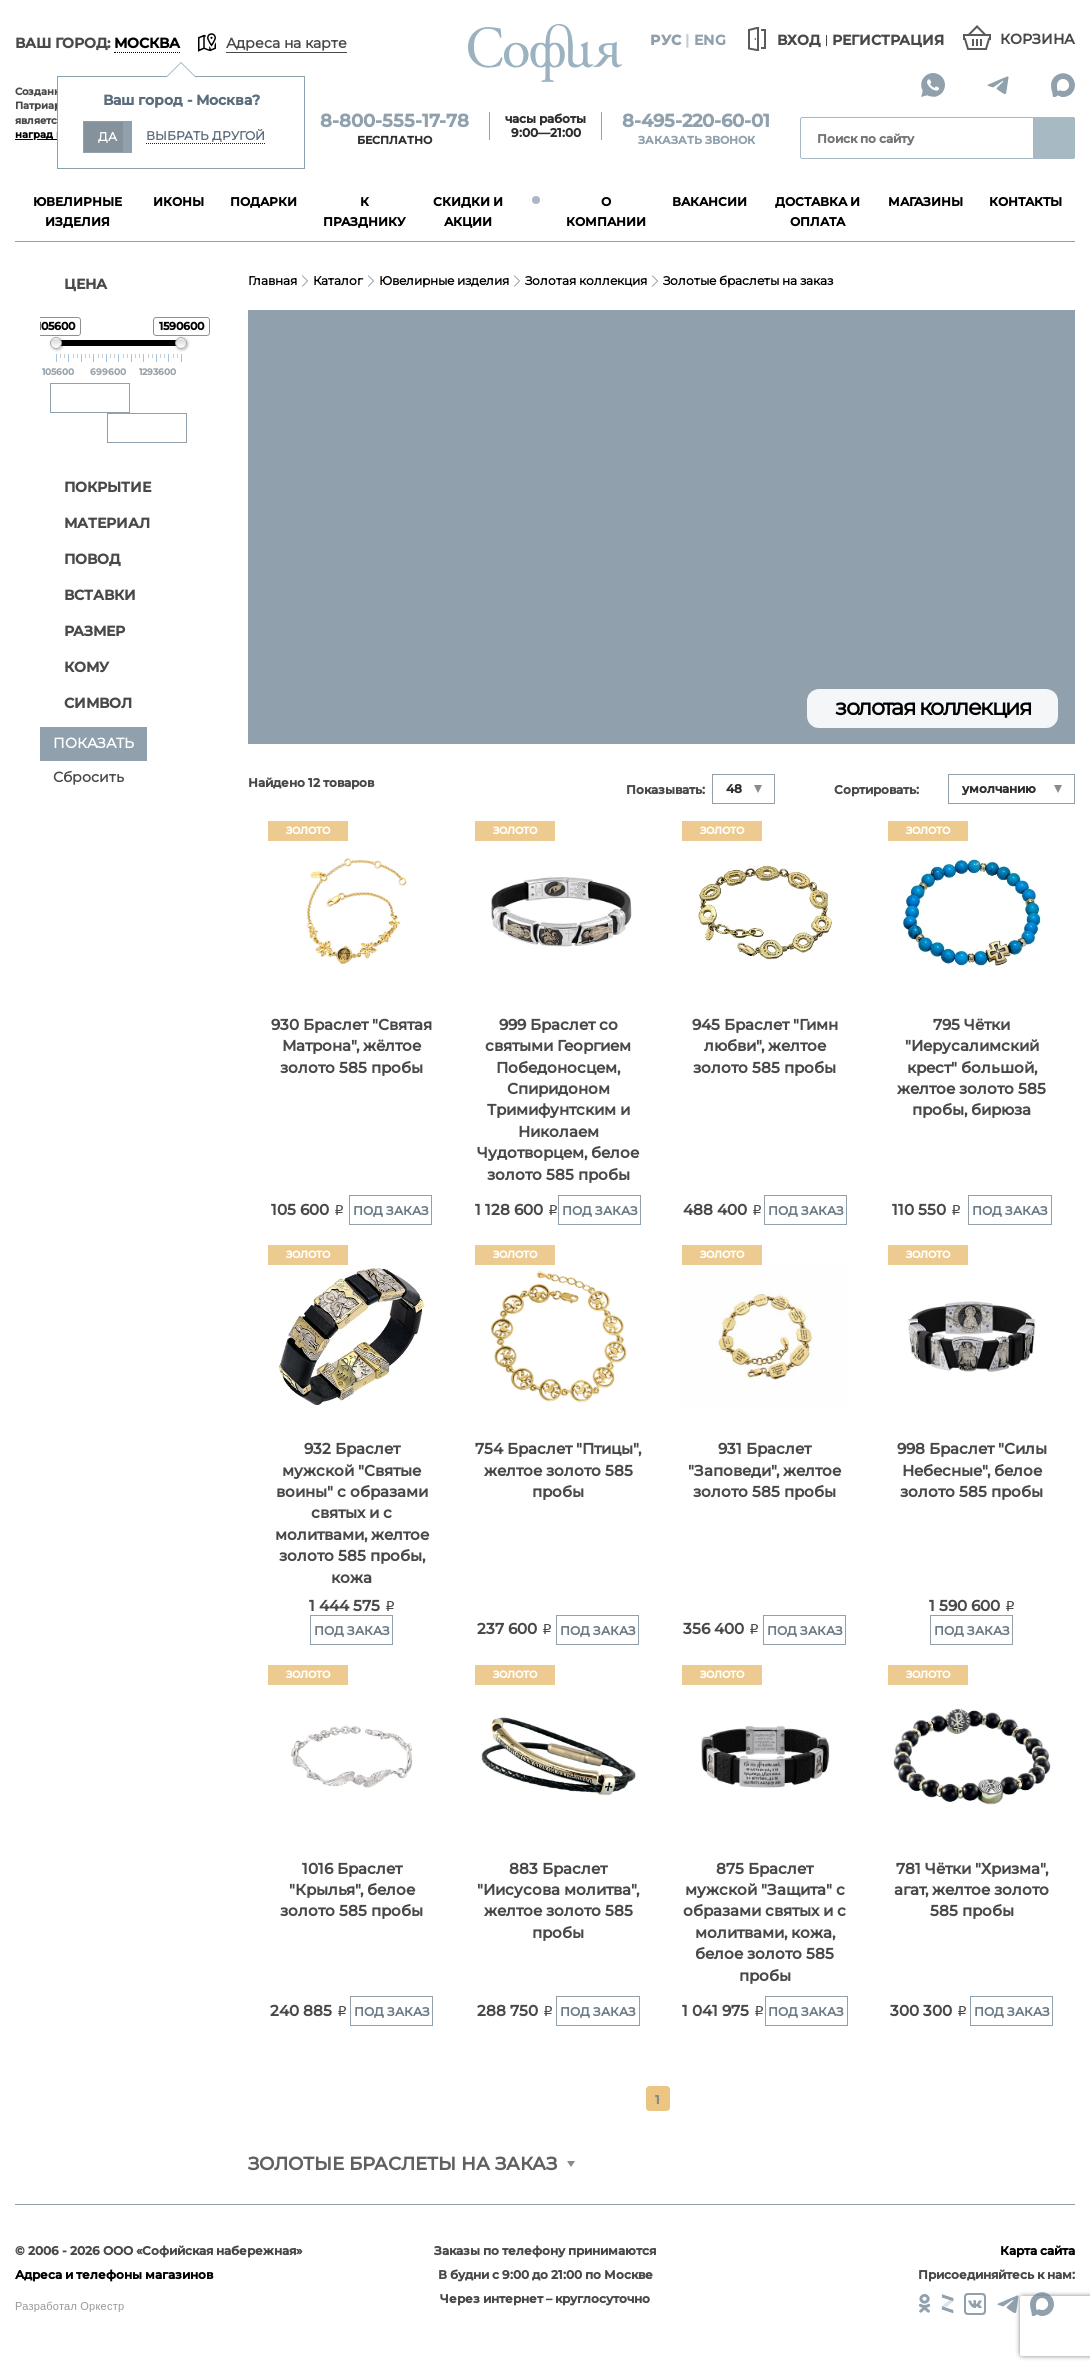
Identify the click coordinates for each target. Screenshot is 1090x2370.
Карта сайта (1037, 2250)
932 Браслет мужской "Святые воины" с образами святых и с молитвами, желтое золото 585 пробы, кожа (352, 1513)
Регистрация (888, 40)
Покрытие (97, 487)
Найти (1054, 138)
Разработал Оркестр (69, 2306)
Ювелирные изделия (444, 280)
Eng (710, 40)
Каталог (338, 280)
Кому (76, 667)
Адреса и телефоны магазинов (114, 2274)
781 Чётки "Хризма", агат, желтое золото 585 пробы (971, 1890)
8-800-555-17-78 (394, 121)
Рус (665, 40)
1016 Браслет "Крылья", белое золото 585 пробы (351, 1890)
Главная (272, 280)
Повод (81, 559)
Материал (96, 523)
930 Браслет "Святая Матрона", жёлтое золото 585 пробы (351, 1046)
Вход (780, 40)
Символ (87, 703)
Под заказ (391, 1210)
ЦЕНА (73, 284)
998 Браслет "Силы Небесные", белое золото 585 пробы (972, 1470)
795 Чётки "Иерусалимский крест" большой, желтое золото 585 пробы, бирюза (971, 1067)
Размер (84, 631)
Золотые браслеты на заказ (748, 280)
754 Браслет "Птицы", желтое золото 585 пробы (558, 1470)
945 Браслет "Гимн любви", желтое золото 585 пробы (765, 1046)
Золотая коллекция (586, 280)
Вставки (89, 595)
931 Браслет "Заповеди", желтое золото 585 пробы (764, 1470)
